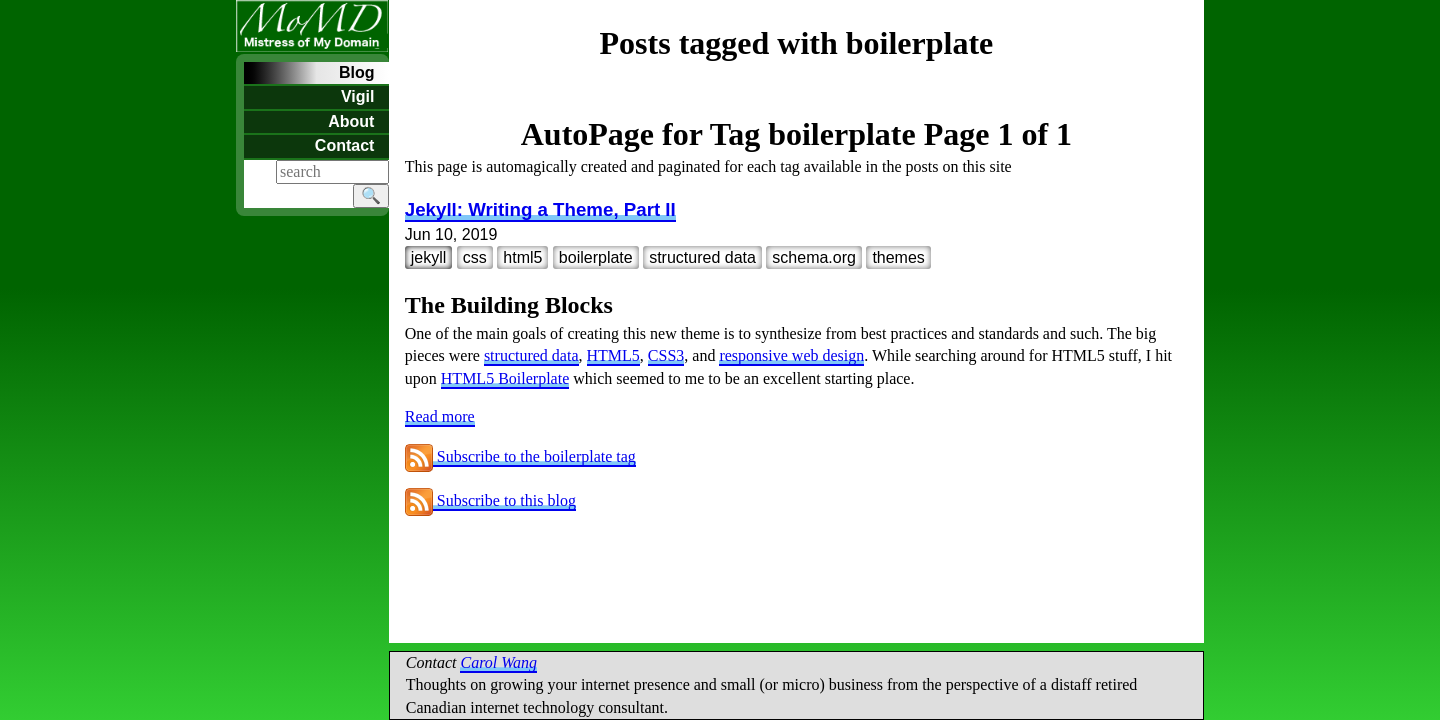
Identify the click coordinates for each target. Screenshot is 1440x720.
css (475, 257)
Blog (357, 72)
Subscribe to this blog (490, 500)
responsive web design (791, 355)
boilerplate (596, 257)
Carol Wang (498, 662)
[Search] (332, 172)
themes (898, 257)
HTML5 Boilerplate (505, 378)
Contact (345, 145)
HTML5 (613, 355)
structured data (702, 257)
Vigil (358, 96)
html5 (522, 257)
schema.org (814, 257)
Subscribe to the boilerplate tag (520, 456)
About (351, 121)
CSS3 (666, 355)
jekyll (429, 257)
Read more (440, 416)
